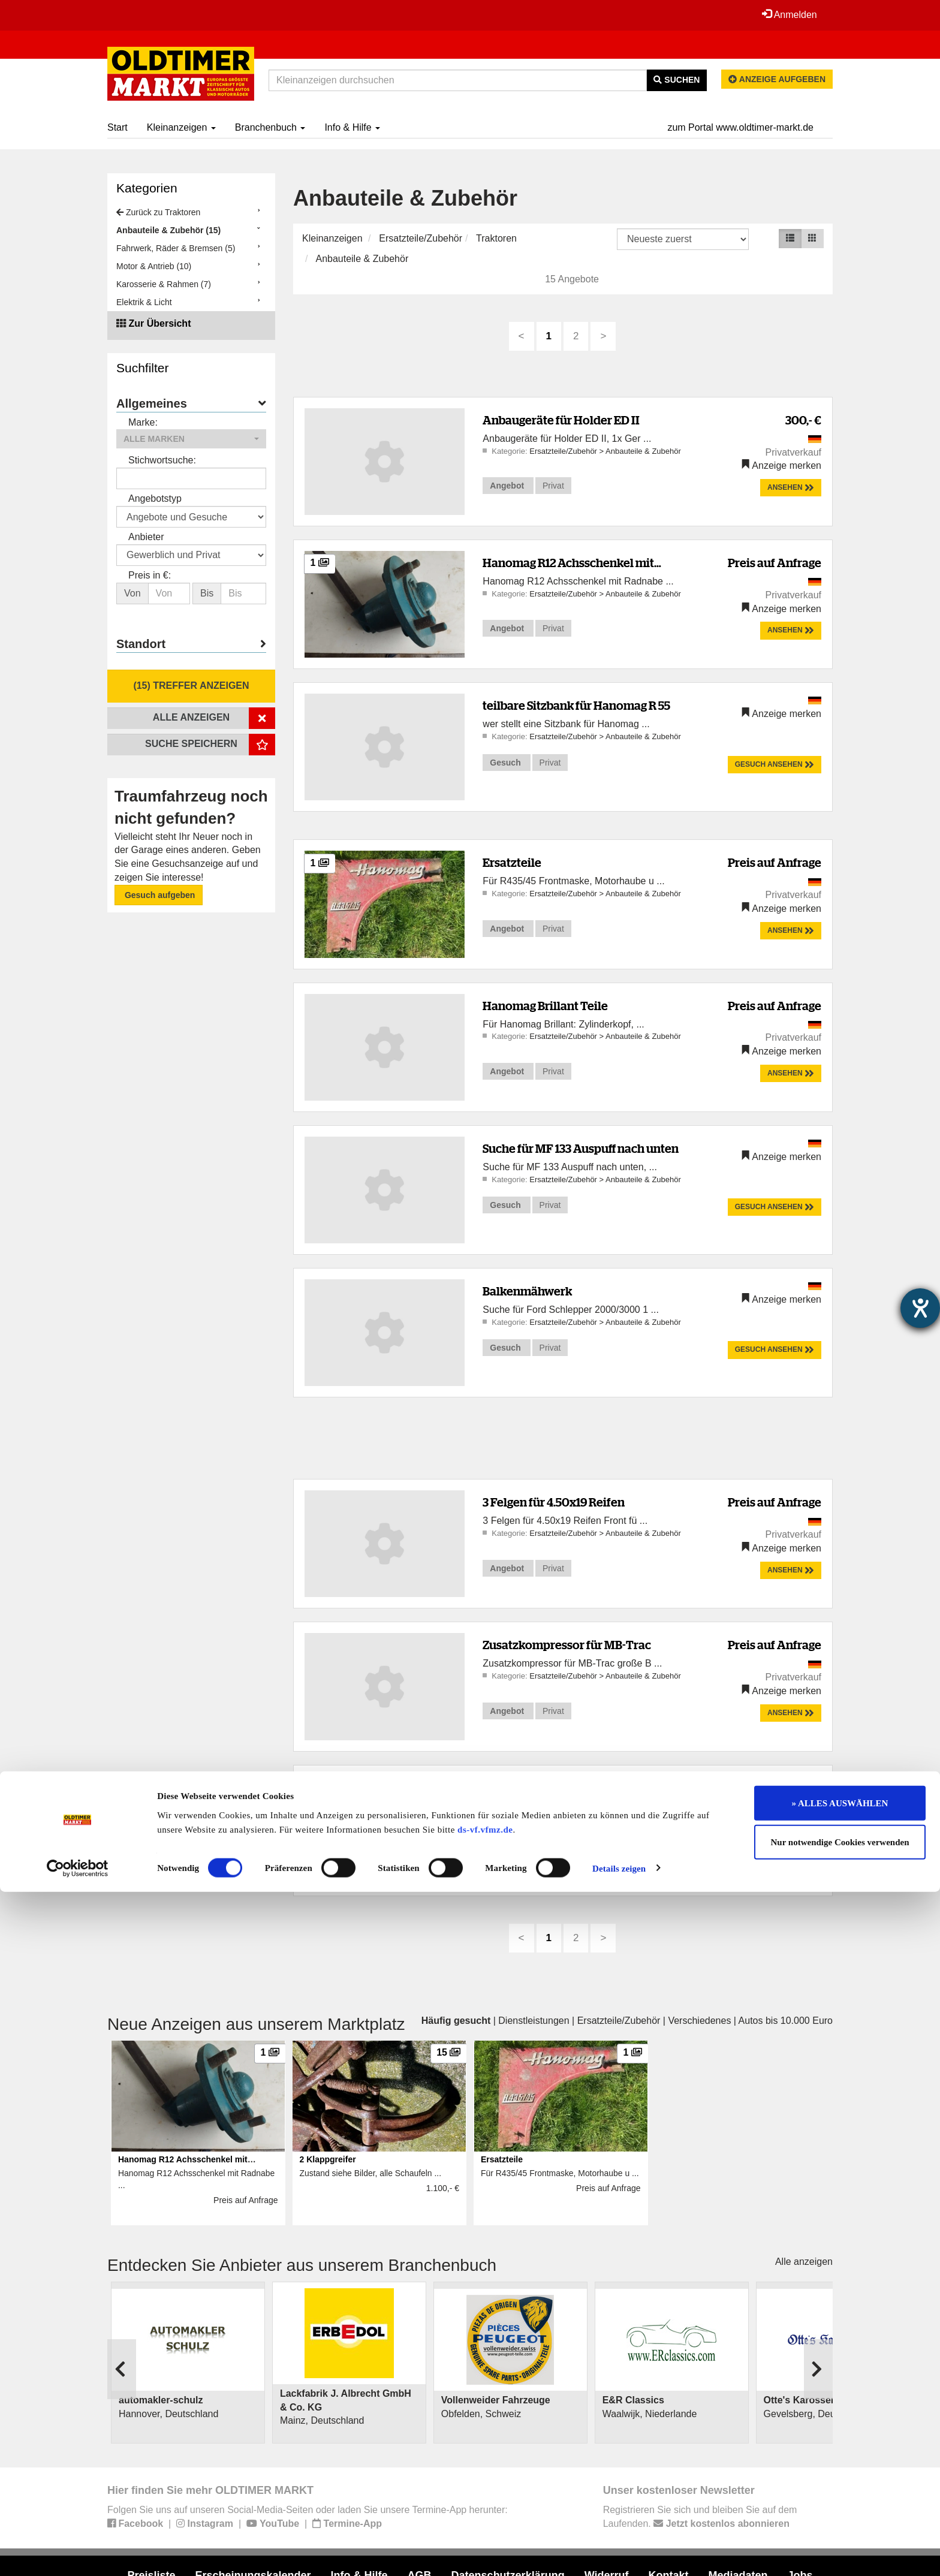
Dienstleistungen (533, 2020)
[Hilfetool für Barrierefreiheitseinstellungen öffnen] (920, 1308)
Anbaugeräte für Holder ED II (561, 420)
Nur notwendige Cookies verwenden (840, 2527)
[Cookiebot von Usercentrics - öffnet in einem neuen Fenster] (77, 2553)
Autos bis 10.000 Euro (786, 2020)
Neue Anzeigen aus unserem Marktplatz (256, 2024)
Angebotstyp (155, 498)
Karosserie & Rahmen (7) (163, 284)
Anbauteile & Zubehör (361, 259)
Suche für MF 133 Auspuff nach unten (581, 1148)
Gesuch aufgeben (158, 895)
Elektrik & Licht (144, 302)
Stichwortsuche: (162, 460)
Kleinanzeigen (181, 127)
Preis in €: (149, 575)
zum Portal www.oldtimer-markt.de (740, 127)
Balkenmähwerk (527, 1291)
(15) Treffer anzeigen (191, 685)
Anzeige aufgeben (776, 79)
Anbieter (146, 537)
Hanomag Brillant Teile (545, 1006)
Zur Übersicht (159, 323)
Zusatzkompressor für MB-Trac (567, 1645)
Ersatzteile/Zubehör (420, 238)
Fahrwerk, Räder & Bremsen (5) (175, 248)
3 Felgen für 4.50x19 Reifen (554, 1502)
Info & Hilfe (352, 127)
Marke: (143, 422)
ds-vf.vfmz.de (485, 2513)
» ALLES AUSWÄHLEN (840, 2487)
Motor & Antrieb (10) (153, 266)
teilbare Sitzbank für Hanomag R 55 (576, 705)
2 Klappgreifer (521, 1788)
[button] (191, 438)
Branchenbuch (270, 127)
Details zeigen (619, 2552)
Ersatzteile (512, 862)
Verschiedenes (699, 2020)
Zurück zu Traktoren (158, 212)
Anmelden (787, 14)
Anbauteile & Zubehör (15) (168, 230)
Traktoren (496, 238)
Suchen (676, 80)
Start (117, 127)
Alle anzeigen (804, 2261)
